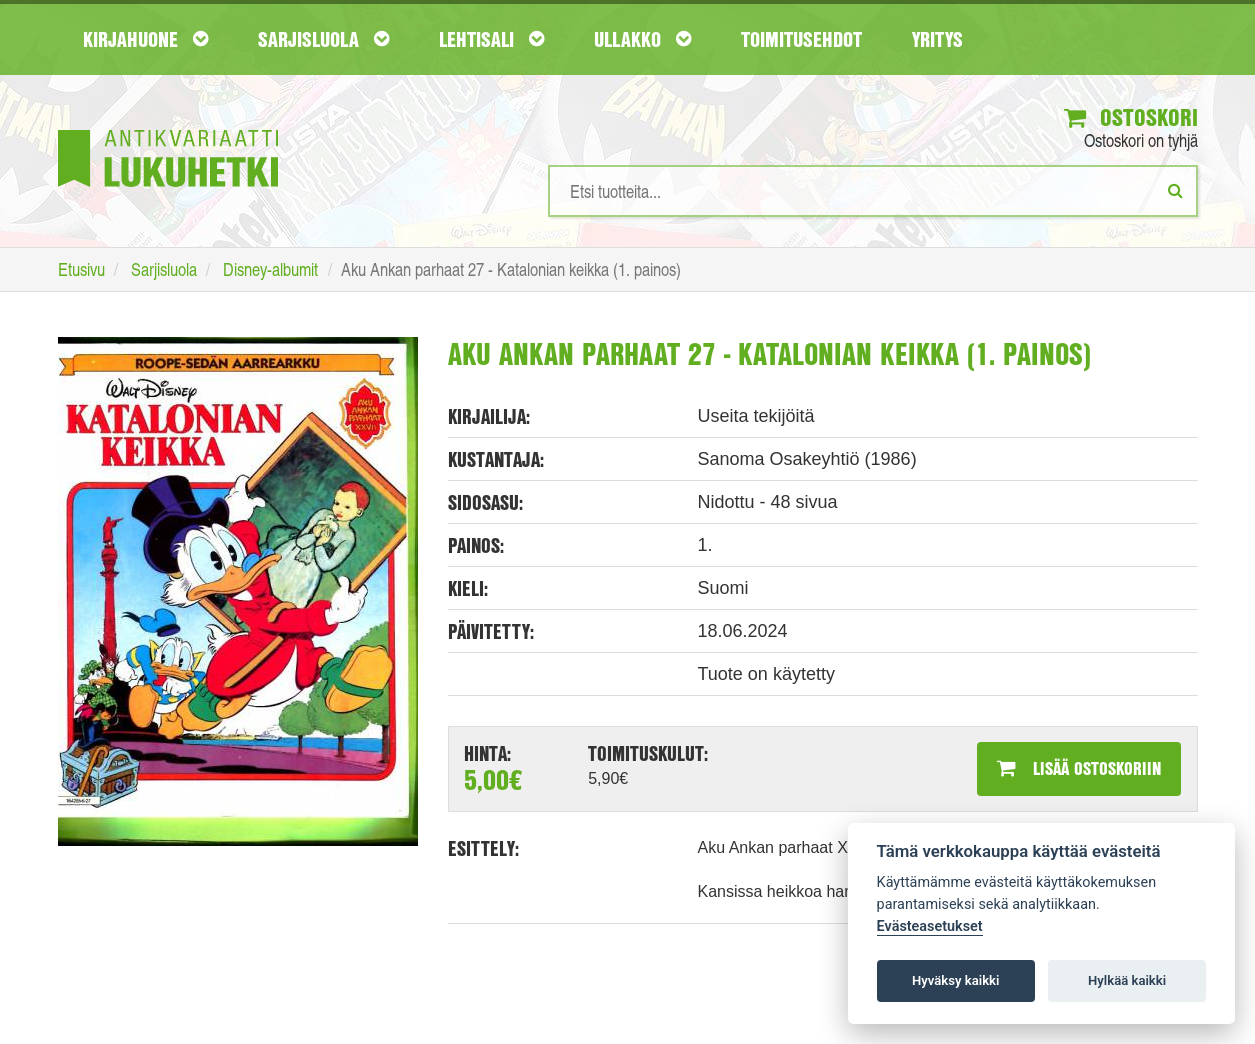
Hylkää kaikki (1127, 980)
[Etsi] (1175, 190)
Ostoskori (1131, 117)
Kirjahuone (145, 39)
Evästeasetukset (930, 926)
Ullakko (642, 39)
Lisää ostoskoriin (1079, 768)
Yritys (937, 39)
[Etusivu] (168, 128)
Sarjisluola (323, 39)
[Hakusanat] (873, 191)
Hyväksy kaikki (955, 980)
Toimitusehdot (801, 39)
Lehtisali (491, 39)
